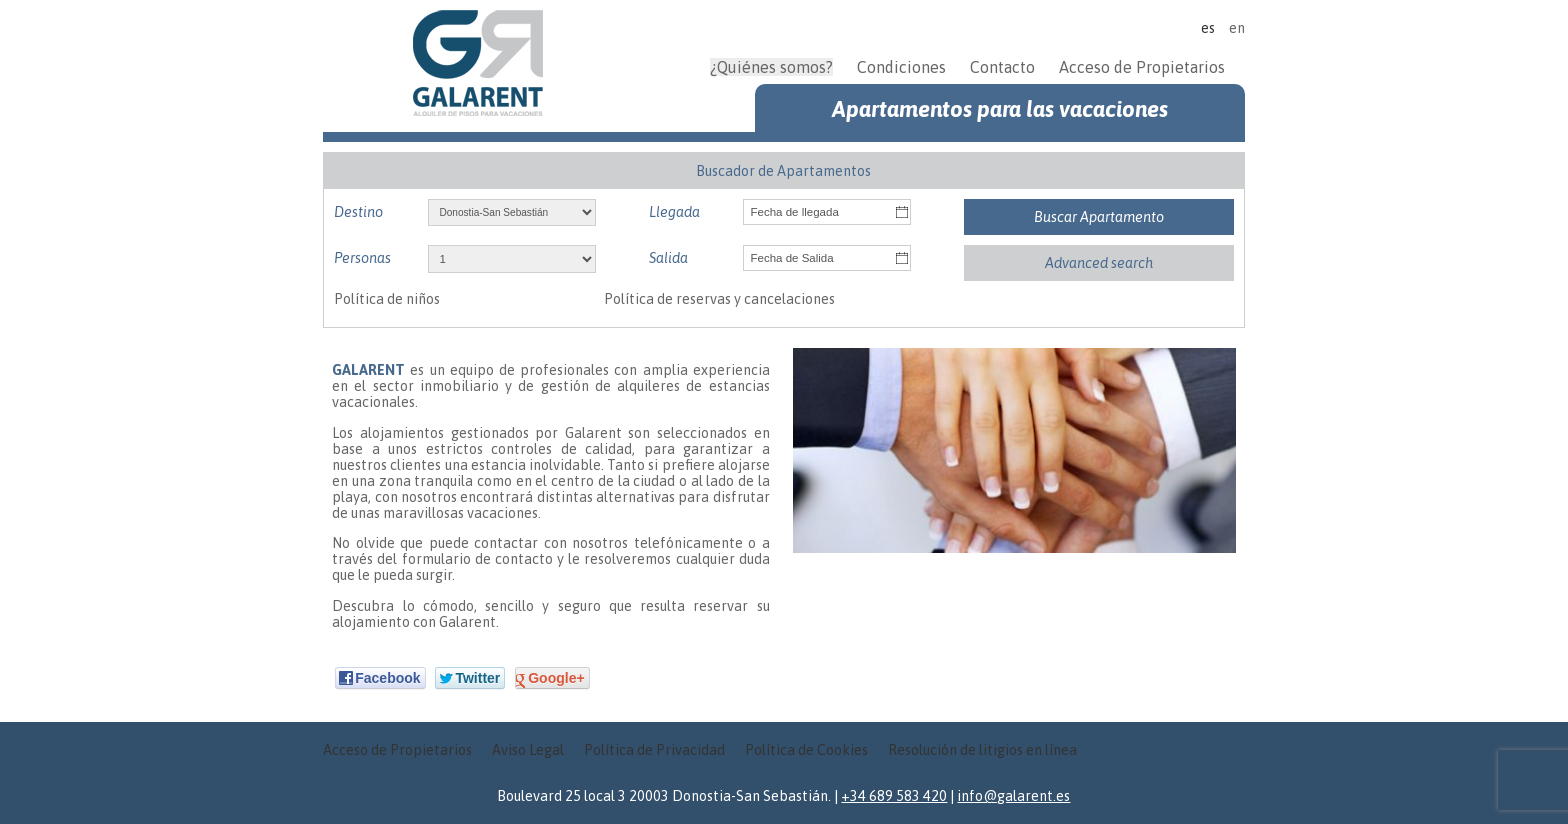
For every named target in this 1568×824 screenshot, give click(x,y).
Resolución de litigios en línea (982, 750)
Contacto (1002, 67)
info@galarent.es (1013, 796)
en (1237, 28)
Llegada (674, 212)
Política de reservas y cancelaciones (719, 299)
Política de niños (387, 299)
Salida (668, 258)
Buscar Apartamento (1099, 217)
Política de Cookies (806, 750)
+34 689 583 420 (894, 796)
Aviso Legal (528, 750)
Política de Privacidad (654, 750)
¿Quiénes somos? (771, 67)
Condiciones (901, 67)
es (1208, 28)
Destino (358, 212)
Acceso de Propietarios (1142, 67)
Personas (362, 258)
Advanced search (1099, 263)
